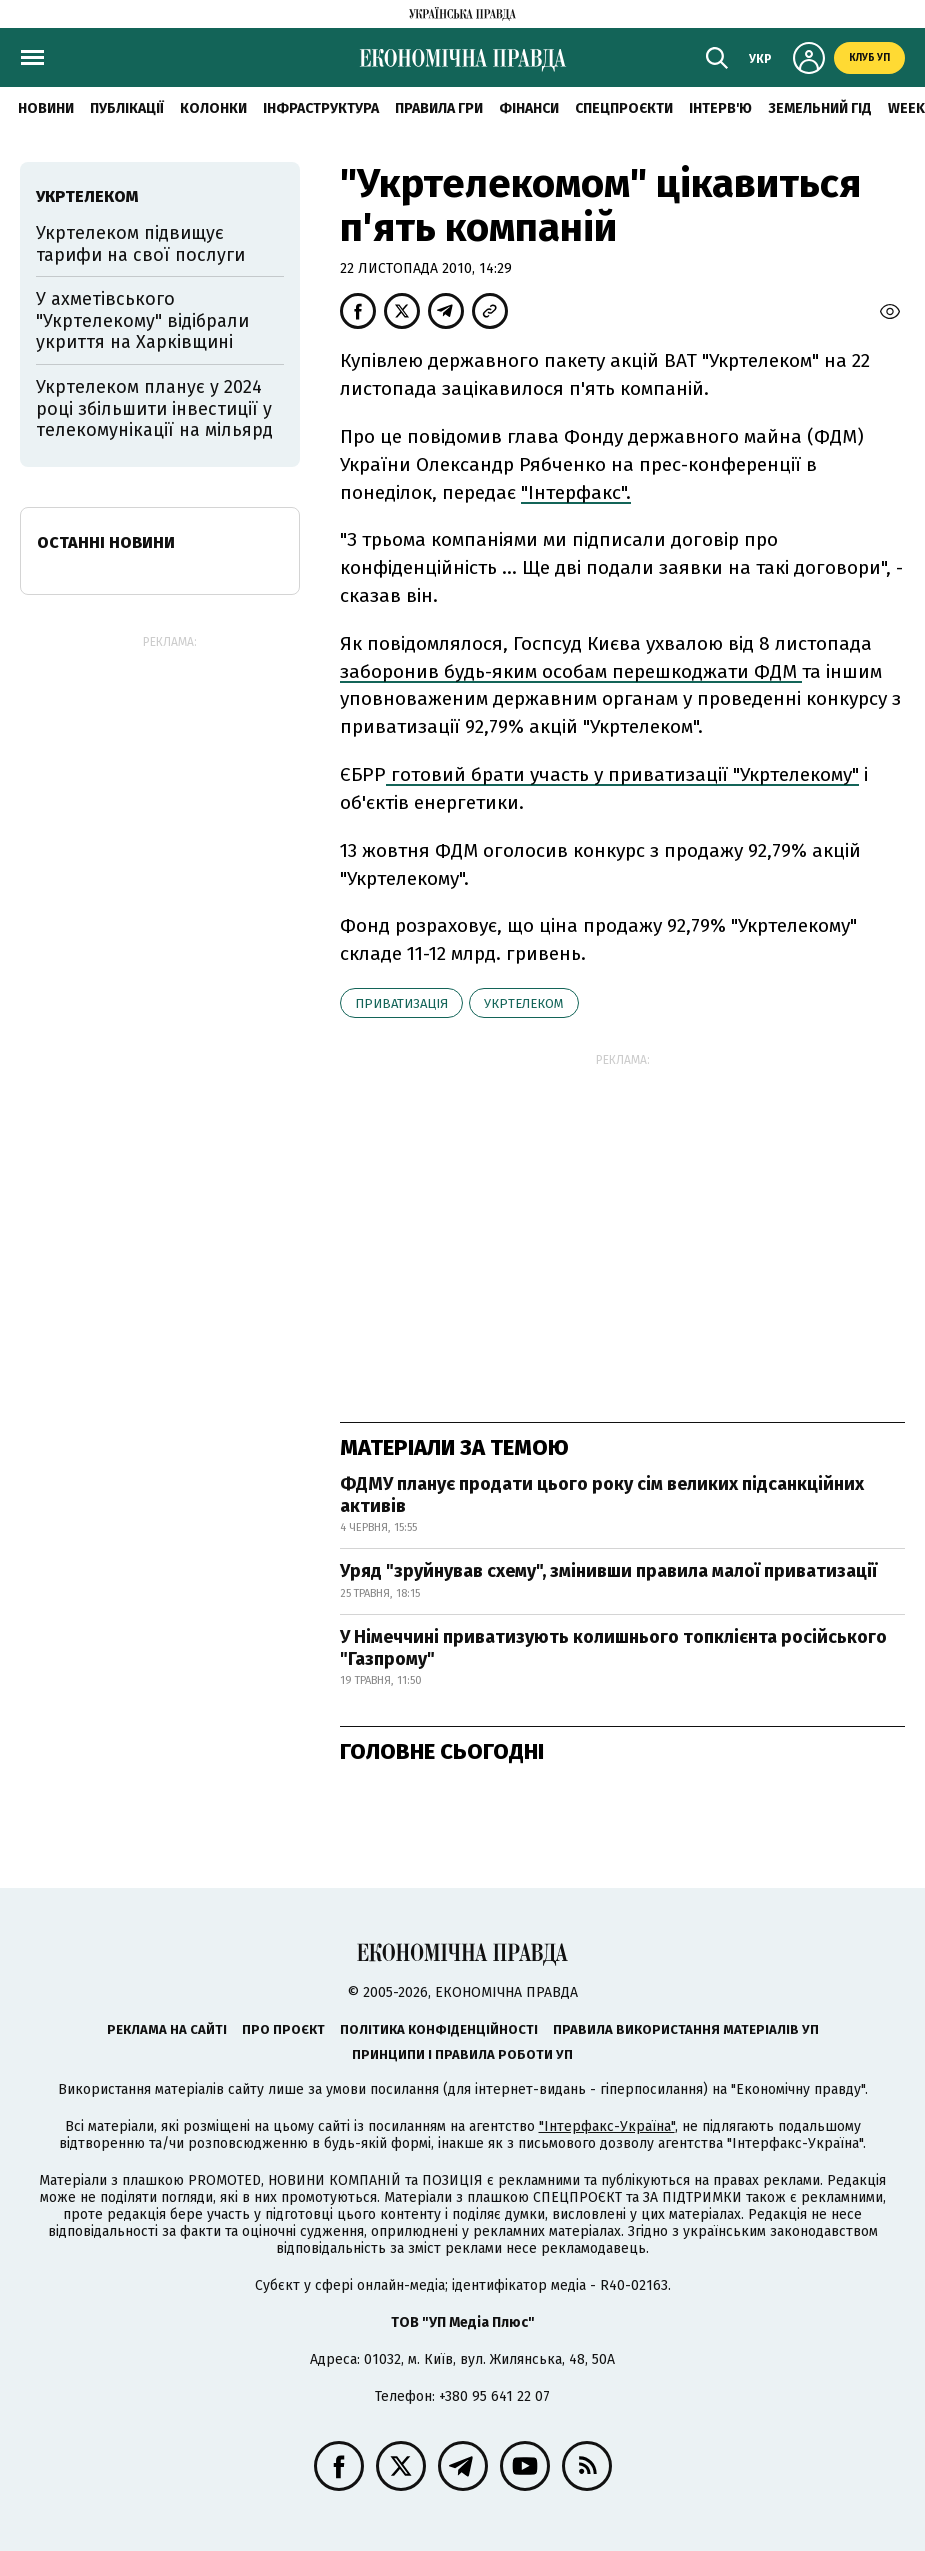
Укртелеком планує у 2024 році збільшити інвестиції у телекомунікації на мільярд (157, 408)
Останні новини (106, 542)
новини (46, 108)
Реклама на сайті (167, 2029)
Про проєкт (283, 2029)
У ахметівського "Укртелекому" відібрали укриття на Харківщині (142, 320)
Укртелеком (524, 1003)
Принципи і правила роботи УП (462, 2054)
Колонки (213, 108)
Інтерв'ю (720, 108)
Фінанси (529, 108)
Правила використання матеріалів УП (686, 2029)
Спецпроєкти (624, 108)
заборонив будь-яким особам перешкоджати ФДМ (571, 671)
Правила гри (439, 108)
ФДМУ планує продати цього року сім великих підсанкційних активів (602, 1495)
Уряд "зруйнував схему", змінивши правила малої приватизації (608, 1571)
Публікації (127, 108)
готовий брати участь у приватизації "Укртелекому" (622, 774)
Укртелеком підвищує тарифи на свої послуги (140, 244)
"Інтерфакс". (576, 492)
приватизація (401, 1003)
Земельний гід (820, 108)
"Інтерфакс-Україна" (607, 2126)
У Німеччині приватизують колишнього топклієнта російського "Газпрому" (613, 1648)
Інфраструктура (321, 108)
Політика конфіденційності (439, 2029)
